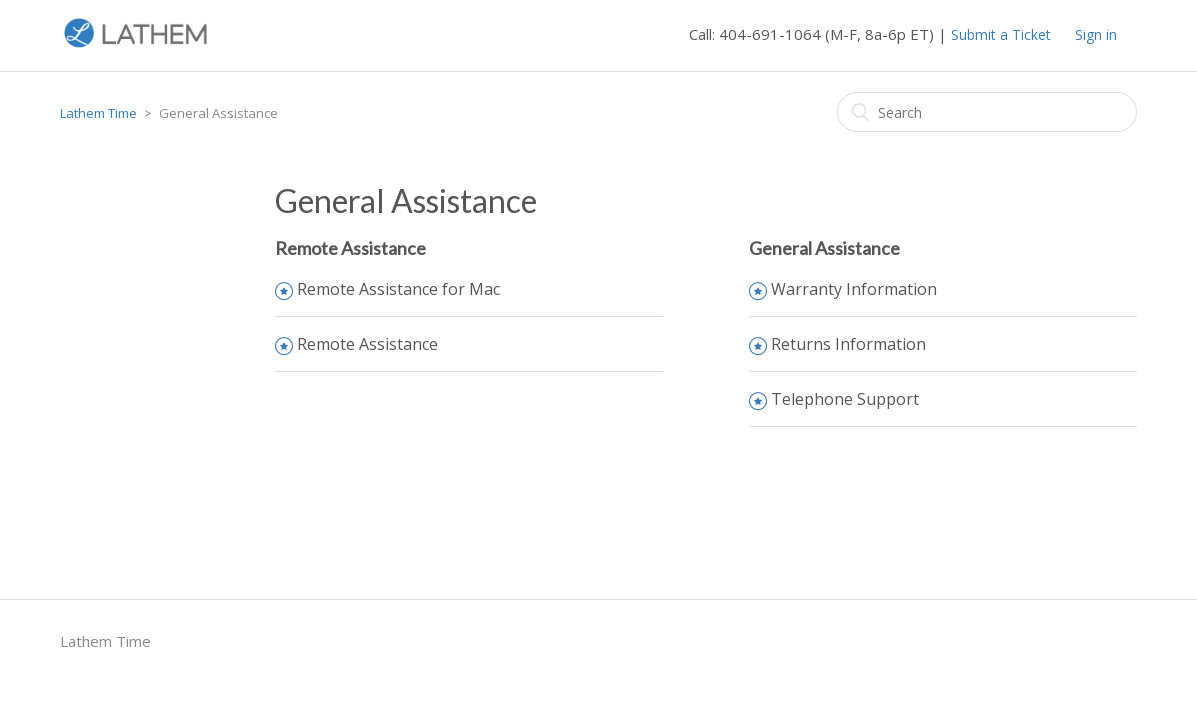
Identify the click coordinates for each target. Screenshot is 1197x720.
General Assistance (824, 248)
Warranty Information (854, 289)
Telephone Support (845, 399)
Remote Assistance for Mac (398, 289)
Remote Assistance (350, 248)
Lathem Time (98, 113)
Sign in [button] (1096, 34)
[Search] (987, 112)
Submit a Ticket (1001, 34)
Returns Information (848, 344)
